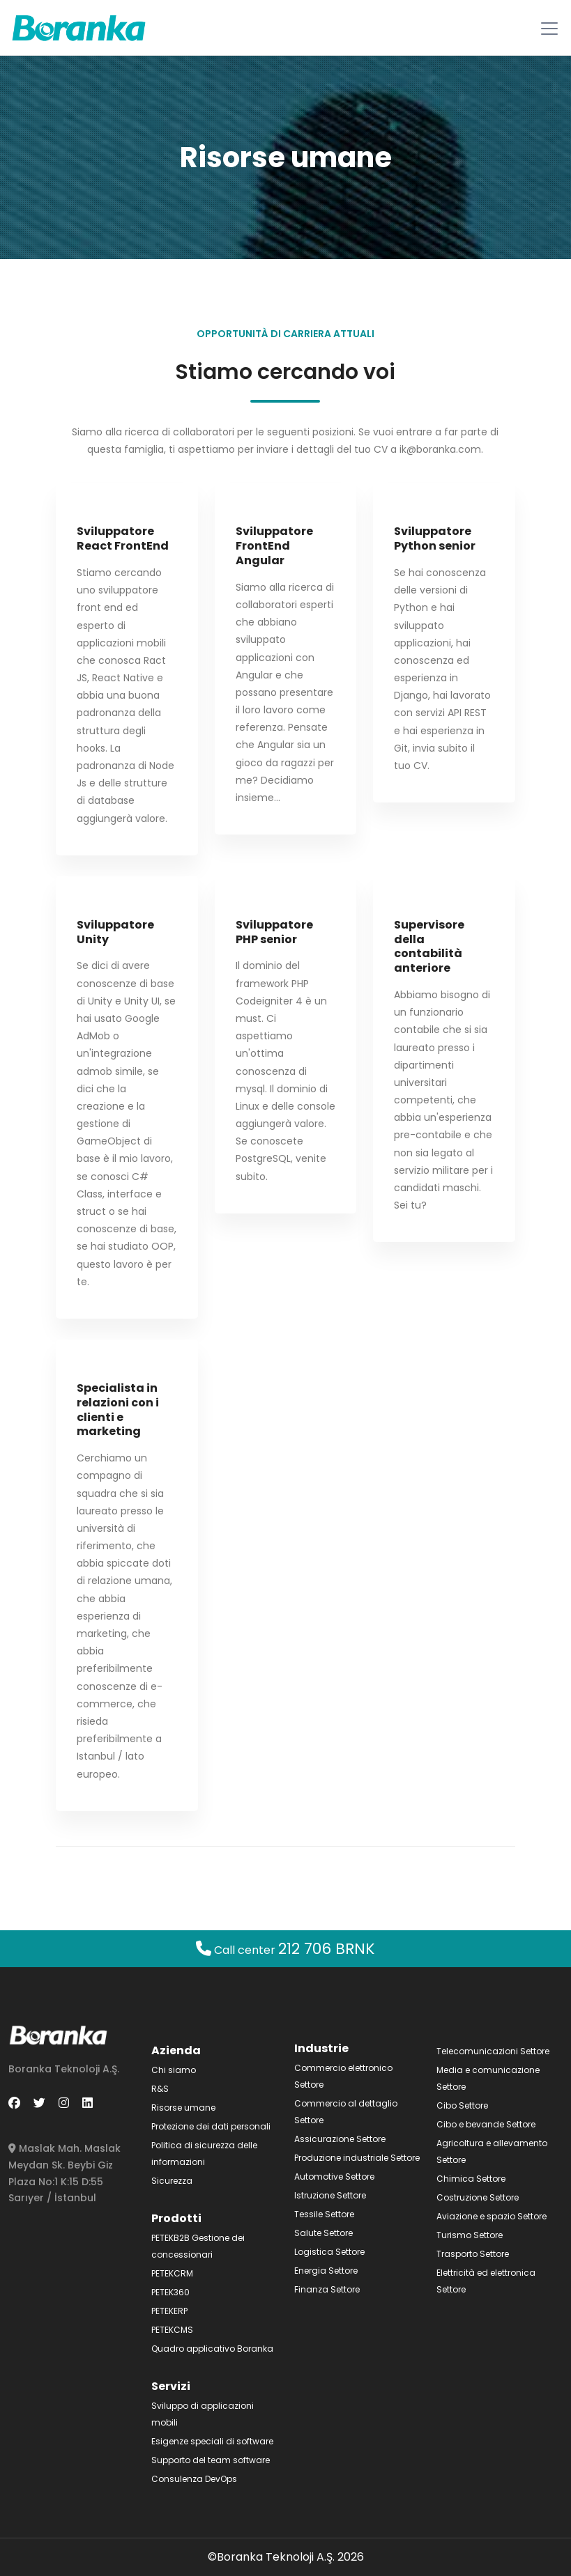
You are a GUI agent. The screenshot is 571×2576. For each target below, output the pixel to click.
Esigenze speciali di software (212, 2441)
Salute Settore (323, 2233)
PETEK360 (170, 2292)
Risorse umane (183, 2107)
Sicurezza (171, 2181)
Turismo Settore (469, 2235)
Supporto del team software (210, 2460)
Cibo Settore (462, 2105)
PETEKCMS (172, 2330)
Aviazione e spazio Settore (491, 2216)
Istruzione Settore (330, 2195)
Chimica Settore (470, 2179)
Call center (285, 1950)
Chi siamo (173, 2070)
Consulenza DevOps (194, 2479)
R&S (160, 2089)
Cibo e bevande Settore (485, 2124)
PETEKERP (169, 2311)
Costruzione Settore (477, 2197)
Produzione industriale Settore (357, 2158)
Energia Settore (326, 2270)
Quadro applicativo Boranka (212, 2348)
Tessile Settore (324, 2214)
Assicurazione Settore (340, 2139)
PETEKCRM (172, 2273)
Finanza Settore (327, 2289)
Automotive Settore (334, 2176)
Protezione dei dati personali (211, 2126)
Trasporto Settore (472, 2254)
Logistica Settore (329, 2252)
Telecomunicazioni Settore (492, 2051)
